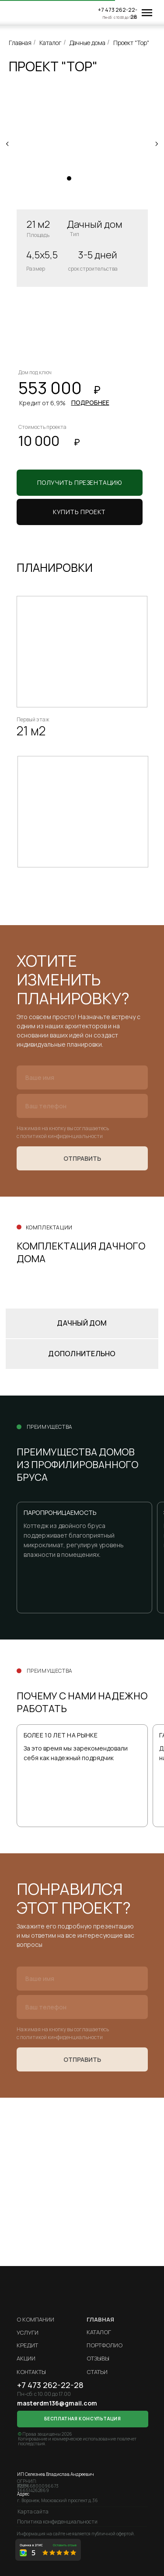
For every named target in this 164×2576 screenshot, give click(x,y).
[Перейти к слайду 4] (95, 178)
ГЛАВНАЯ (100, 2319)
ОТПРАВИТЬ (82, 1158)
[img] (28, 13)
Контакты (31, 2372)
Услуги (27, 2332)
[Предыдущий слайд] (7, 144)
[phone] (82, 1106)
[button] (80, 512)
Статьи (97, 2372)
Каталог (50, 42)
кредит (27, 2345)
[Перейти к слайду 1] (69, 178)
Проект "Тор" (131, 42)
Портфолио (104, 2345)
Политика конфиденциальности (57, 2521)
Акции (26, 2358)
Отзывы (98, 2358)
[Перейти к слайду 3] (86, 178)
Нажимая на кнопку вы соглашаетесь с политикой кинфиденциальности (63, 1132)
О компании (35, 2319)
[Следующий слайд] (156, 144)
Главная (20, 42)
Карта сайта (33, 2511)
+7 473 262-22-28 (117, 13)
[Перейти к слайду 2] (78, 178)
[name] (82, 1077)
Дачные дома (87, 42)
